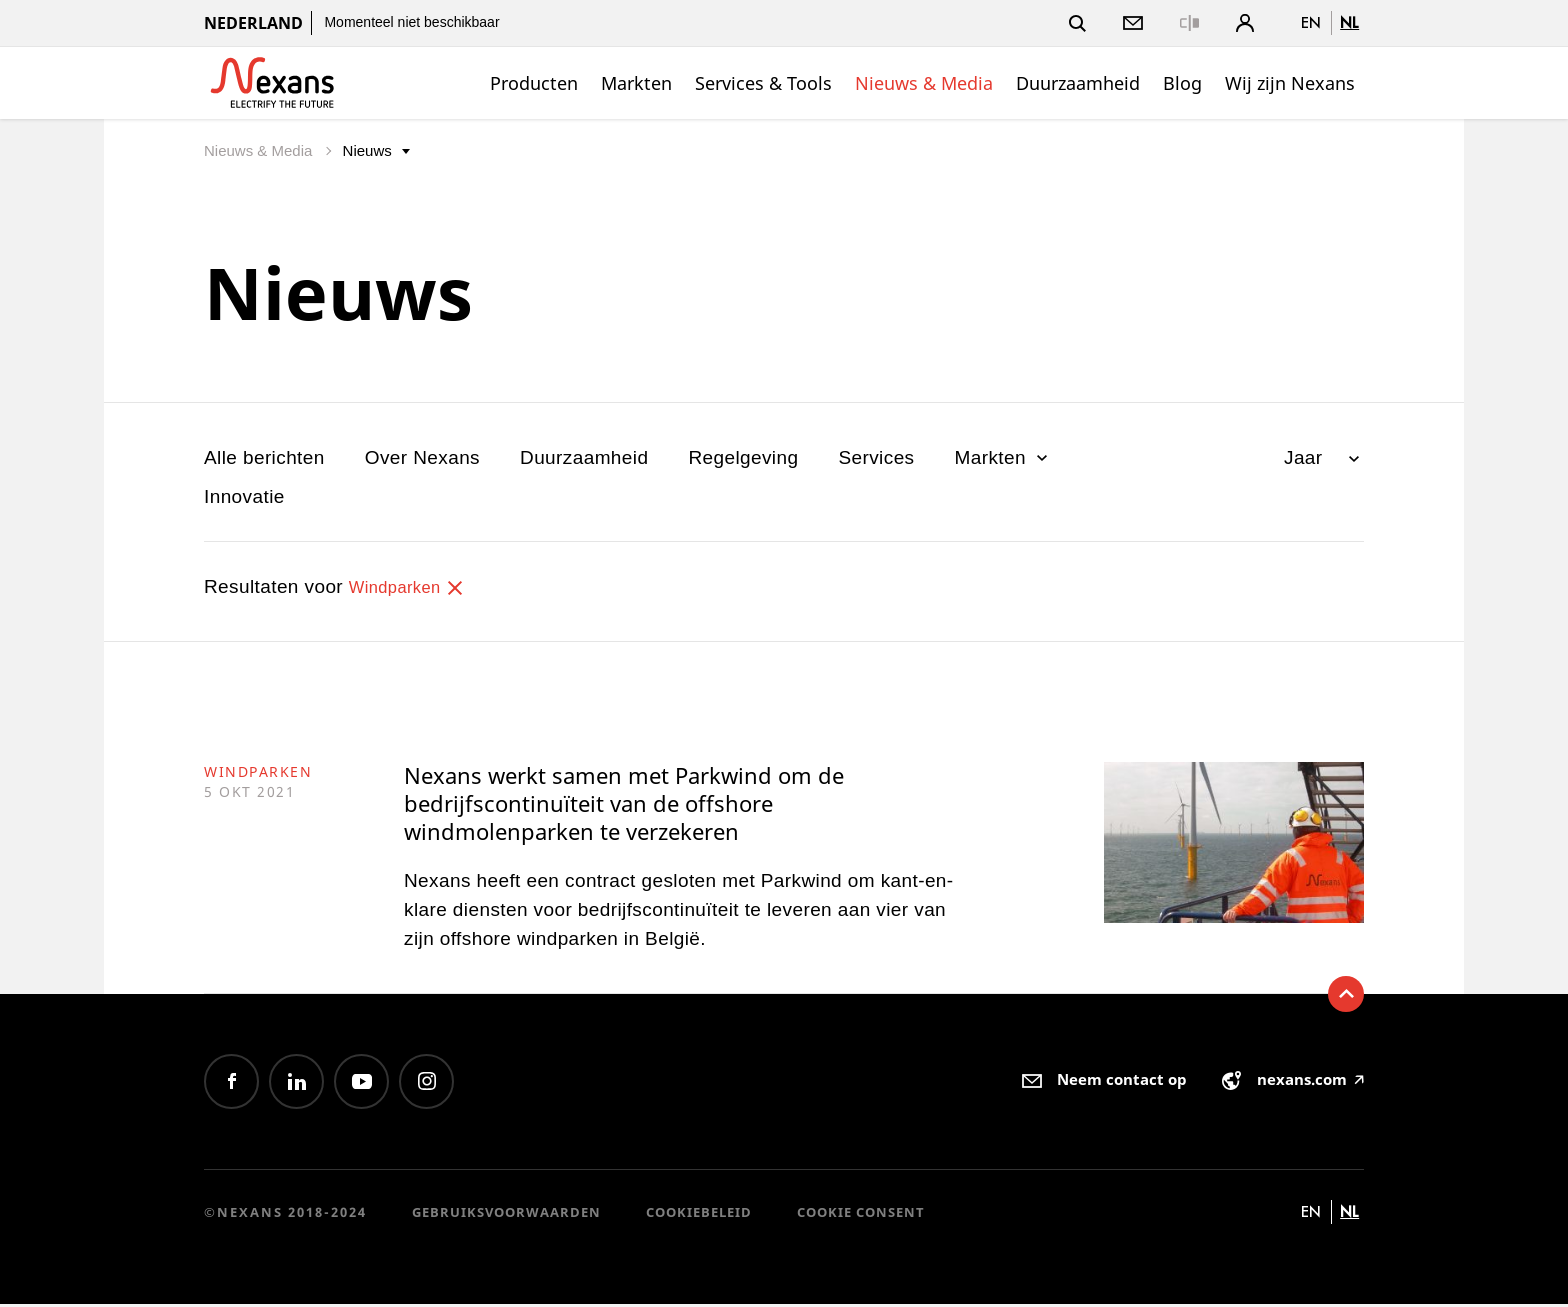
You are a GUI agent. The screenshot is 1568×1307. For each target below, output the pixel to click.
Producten (534, 83)
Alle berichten (264, 457)
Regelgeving (743, 457)
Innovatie (244, 496)
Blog (1182, 83)
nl (1349, 22)
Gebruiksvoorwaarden (506, 1216)
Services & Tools (763, 83)
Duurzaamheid (1078, 83)
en (1311, 22)
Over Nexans (422, 457)
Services (876, 457)
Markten (636, 83)
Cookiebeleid (699, 1216)
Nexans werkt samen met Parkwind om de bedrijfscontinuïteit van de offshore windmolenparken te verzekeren (632, 805)
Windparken (414, 586)
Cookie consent (861, 1216)
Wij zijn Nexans (1290, 83)
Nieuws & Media (924, 83)
